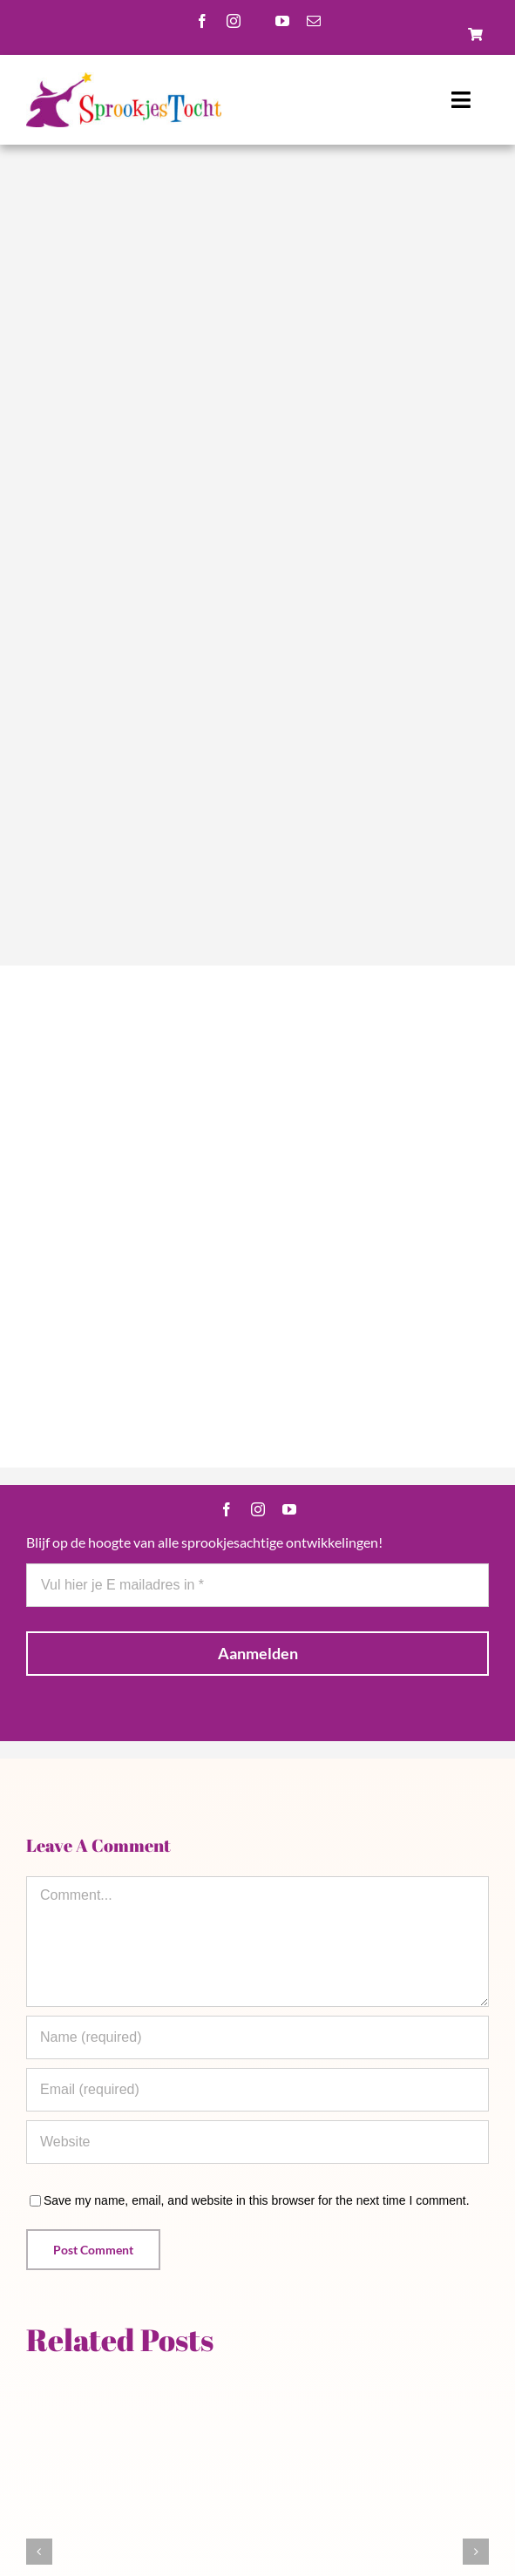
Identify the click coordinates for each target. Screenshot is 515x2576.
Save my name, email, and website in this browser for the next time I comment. (257, 2200)
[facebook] (202, 21)
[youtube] (282, 21)
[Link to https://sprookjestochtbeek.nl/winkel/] (475, 34)
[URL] (257, 2142)
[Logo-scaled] (123, 78)
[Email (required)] (257, 2090)
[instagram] (234, 21)
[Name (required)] (257, 2037)
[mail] (314, 21)
